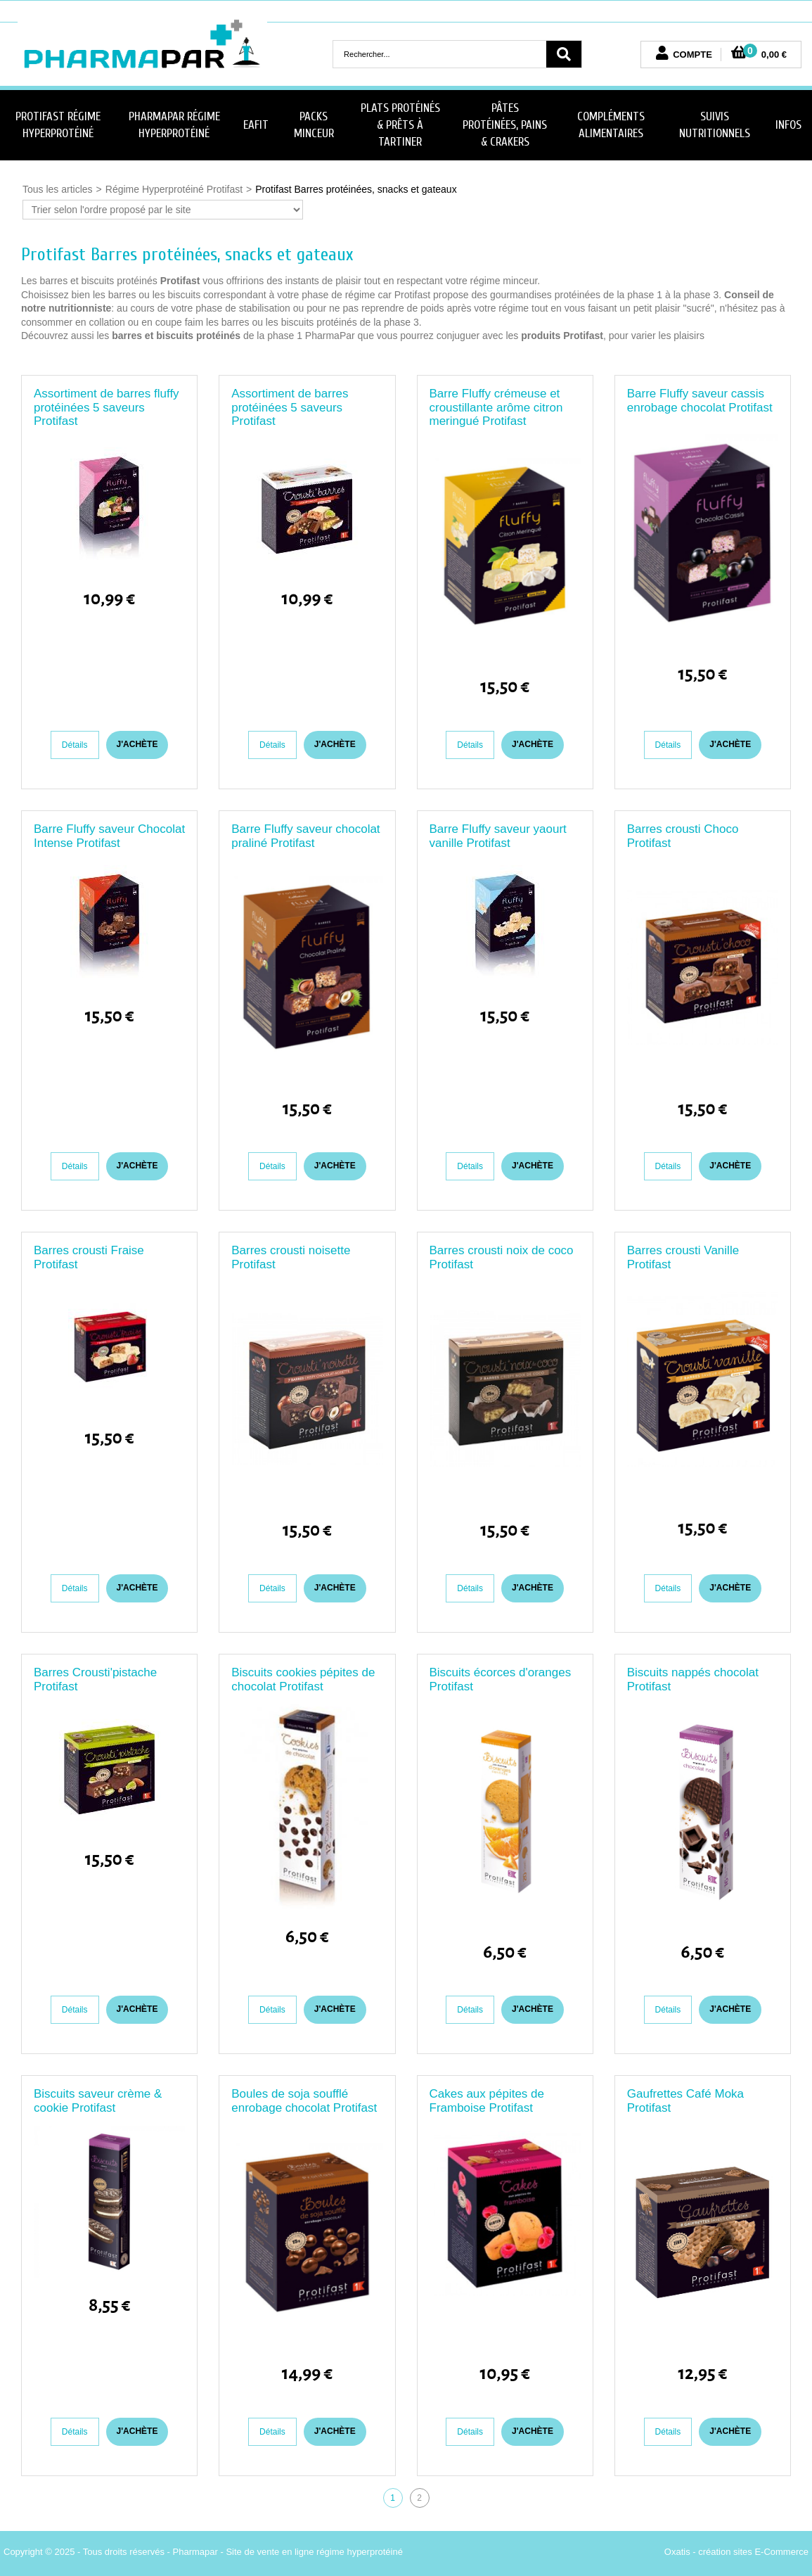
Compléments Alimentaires (611, 125)
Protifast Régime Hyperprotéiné (58, 125)
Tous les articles (57, 189)
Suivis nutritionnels (714, 125)
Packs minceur (314, 125)
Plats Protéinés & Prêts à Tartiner (400, 124)
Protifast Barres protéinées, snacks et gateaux (355, 189)
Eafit (256, 125)
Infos (788, 125)
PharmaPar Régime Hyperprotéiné (174, 125)
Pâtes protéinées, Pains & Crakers (505, 124)
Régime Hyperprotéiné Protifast (174, 189)
